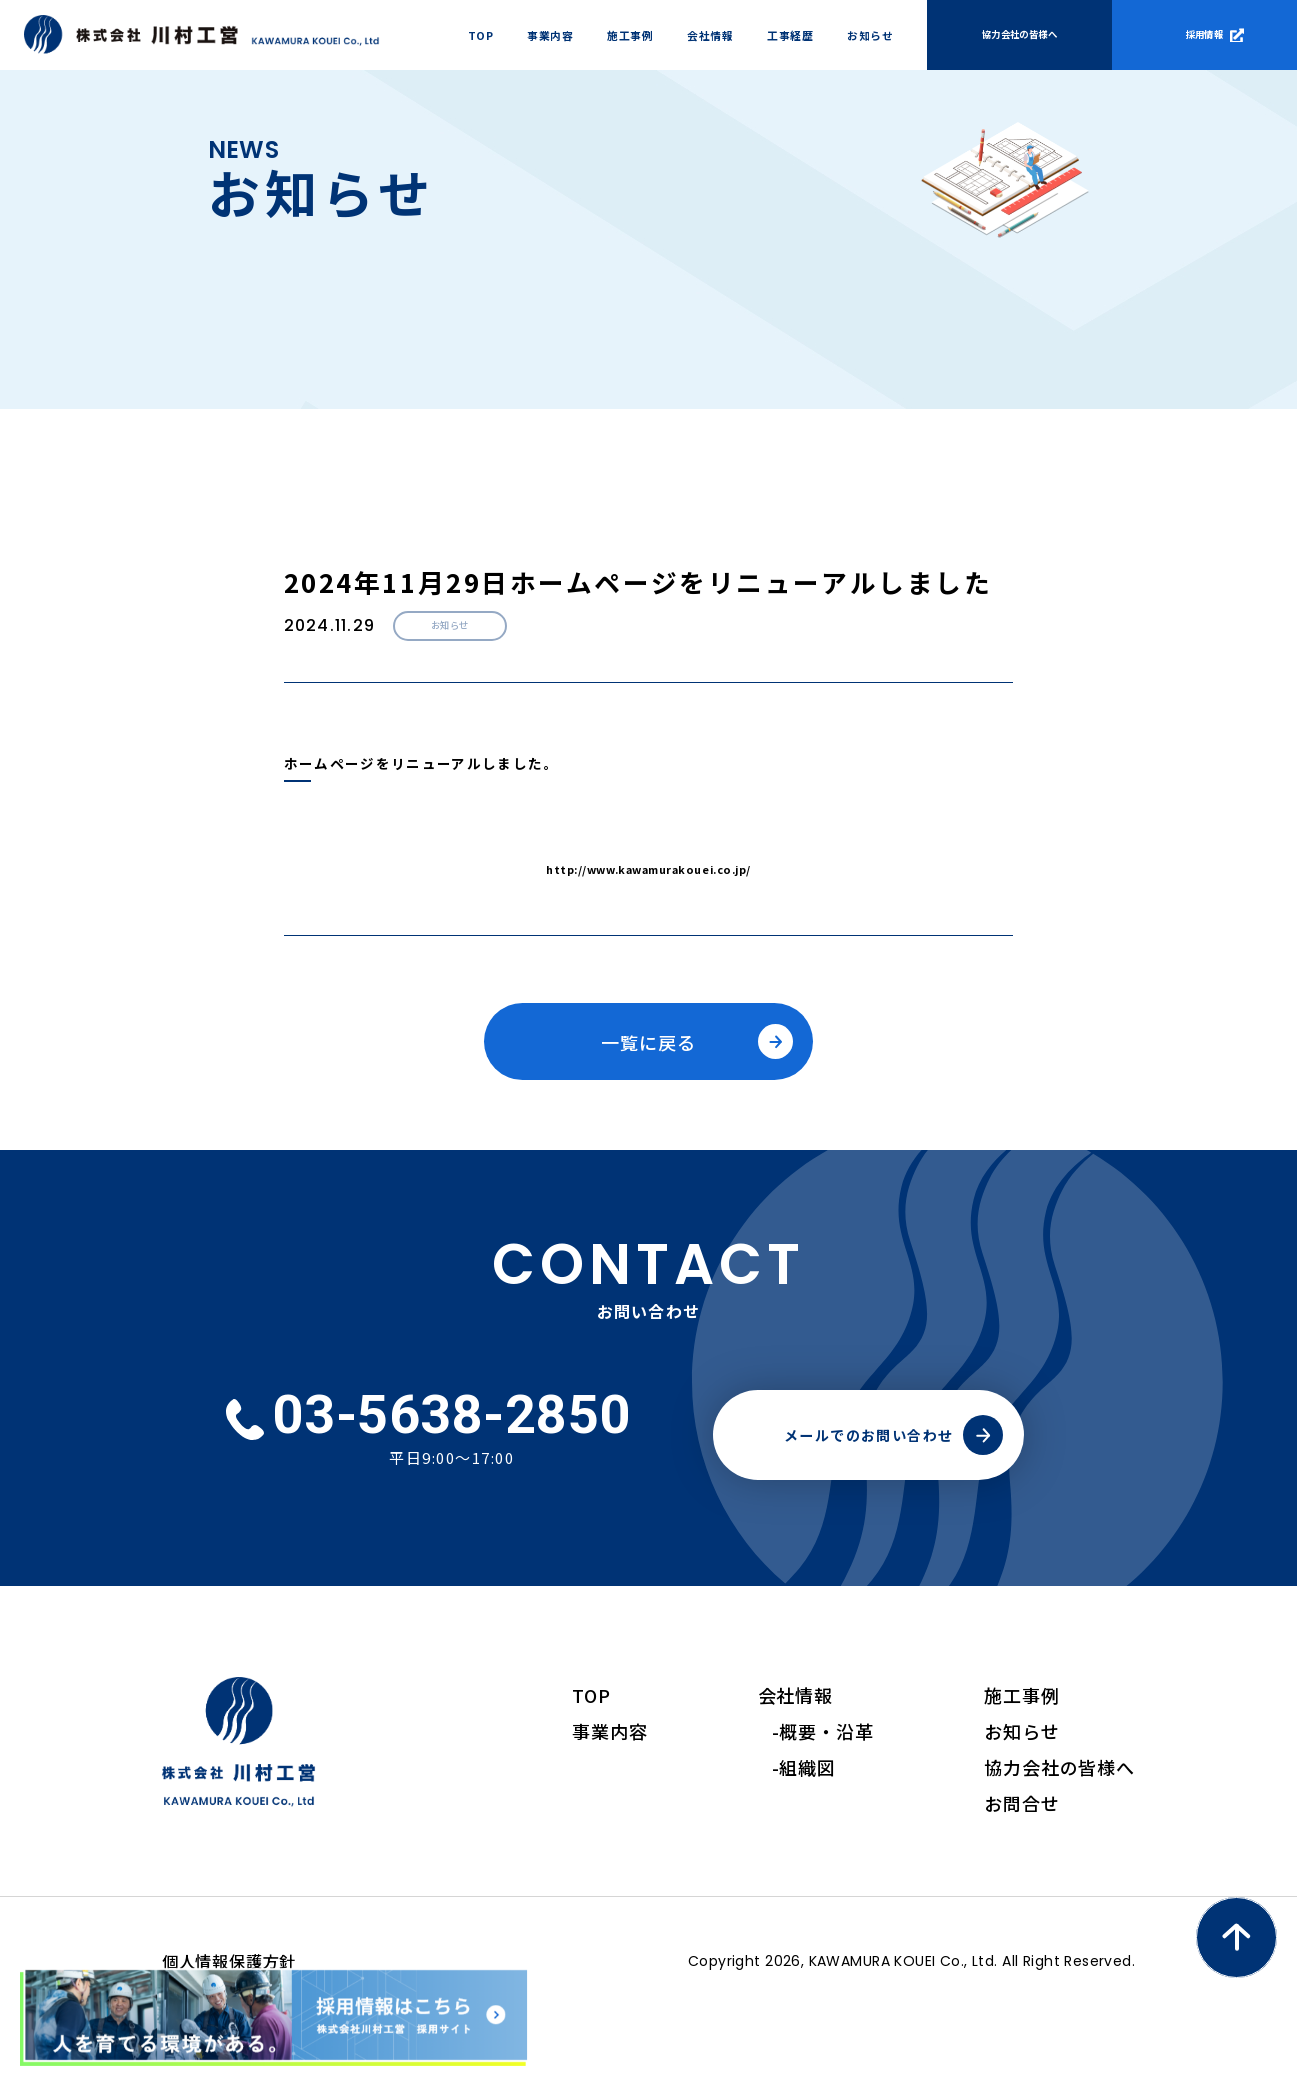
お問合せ (1022, 1866)
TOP (591, 1758)
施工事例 (1022, 1758)
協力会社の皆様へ (1059, 1830)
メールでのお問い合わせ (869, 1498)
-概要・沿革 (823, 1794)
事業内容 (610, 1794)
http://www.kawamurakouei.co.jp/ (648, 869)
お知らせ (1022, 1794)
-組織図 (804, 1830)
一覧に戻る (648, 1042)
